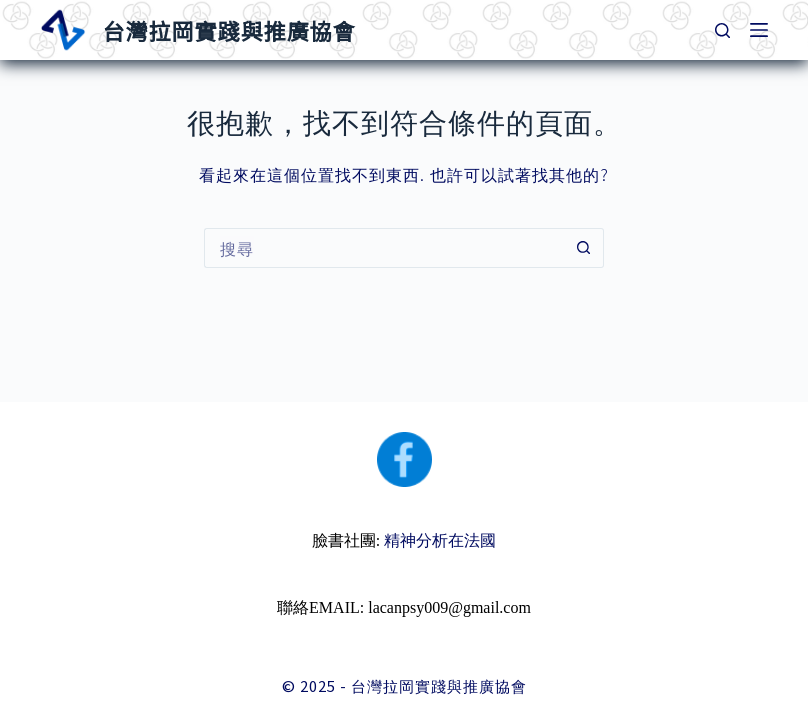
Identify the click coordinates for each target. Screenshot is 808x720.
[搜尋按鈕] (584, 248)
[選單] (759, 30)
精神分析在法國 (440, 540)
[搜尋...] (384, 248)
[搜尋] (722, 30)
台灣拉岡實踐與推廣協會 (228, 30)
